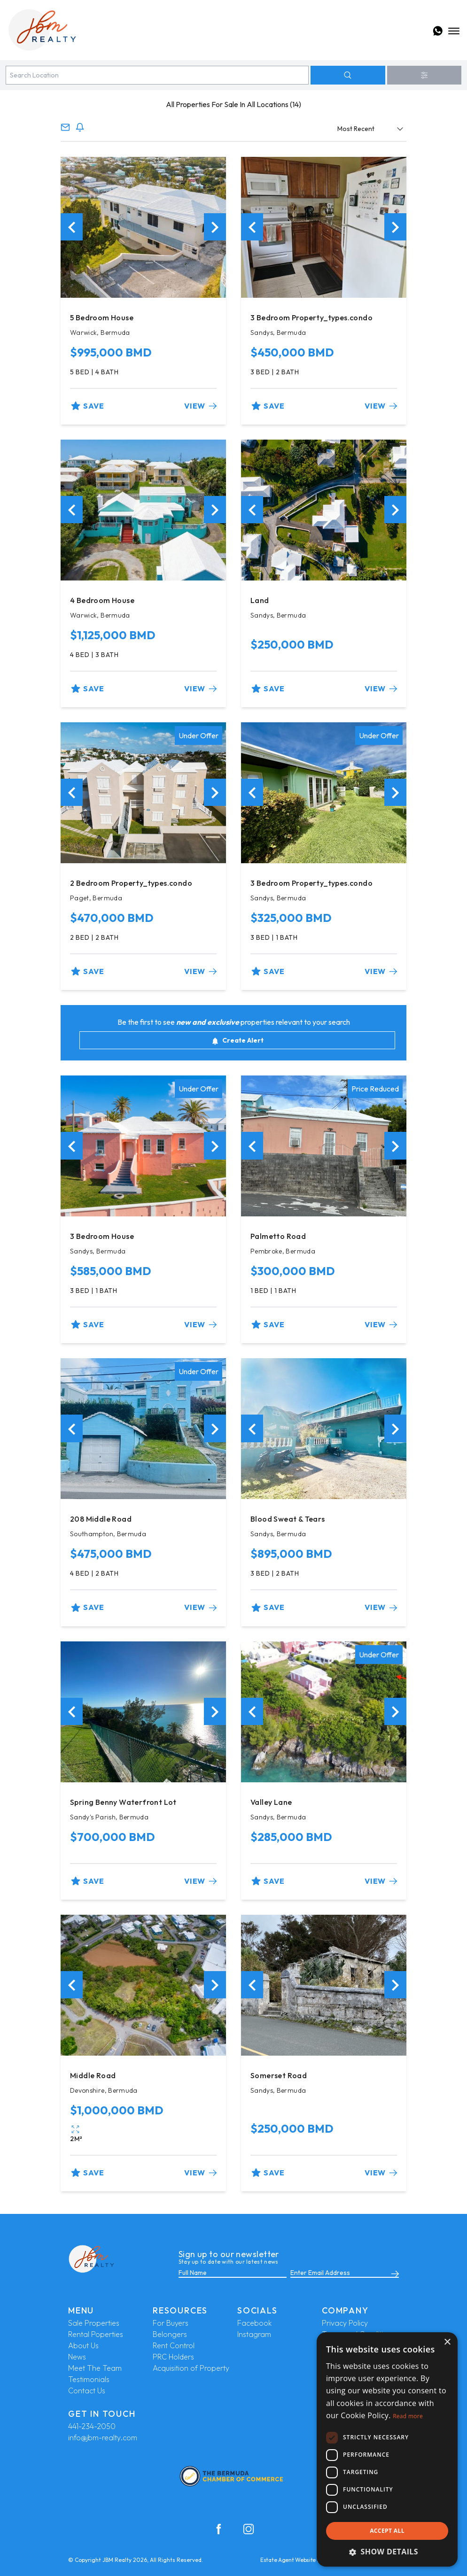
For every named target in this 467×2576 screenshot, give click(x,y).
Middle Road (93, 2075)
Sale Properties (93, 2323)
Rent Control (174, 2345)
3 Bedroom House (102, 1236)
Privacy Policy (345, 2323)
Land (259, 600)
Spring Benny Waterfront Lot (123, 1802)
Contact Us (86, 2390)
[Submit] (393, 2273)
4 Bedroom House (102, 600)
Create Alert (237, 1040)
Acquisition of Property (191, 2368)
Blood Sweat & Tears (287, 1519)
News (77, 2356)
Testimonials (88, 2379)
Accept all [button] (387, 2531)
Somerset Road (278, 2075)
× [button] (447, 2342)
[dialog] (387, 2449)
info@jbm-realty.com (102, 2437)
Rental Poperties (95, 2334)
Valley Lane (271, 1802)
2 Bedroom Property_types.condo (131, 883)
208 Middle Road (101, 1519)
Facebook (254, 2323)
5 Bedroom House (101, 317)
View (200, 405)
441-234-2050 (92, 2426)
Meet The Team (95, 2368)
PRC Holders (173, 2356)
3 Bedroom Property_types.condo (311, 317)
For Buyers (170, 2323)
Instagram (254, 2334)
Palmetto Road (278, 1236)
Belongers (170, 2334)
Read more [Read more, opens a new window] (408, 2416)
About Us (83, 2345)
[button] (387, 2551)
